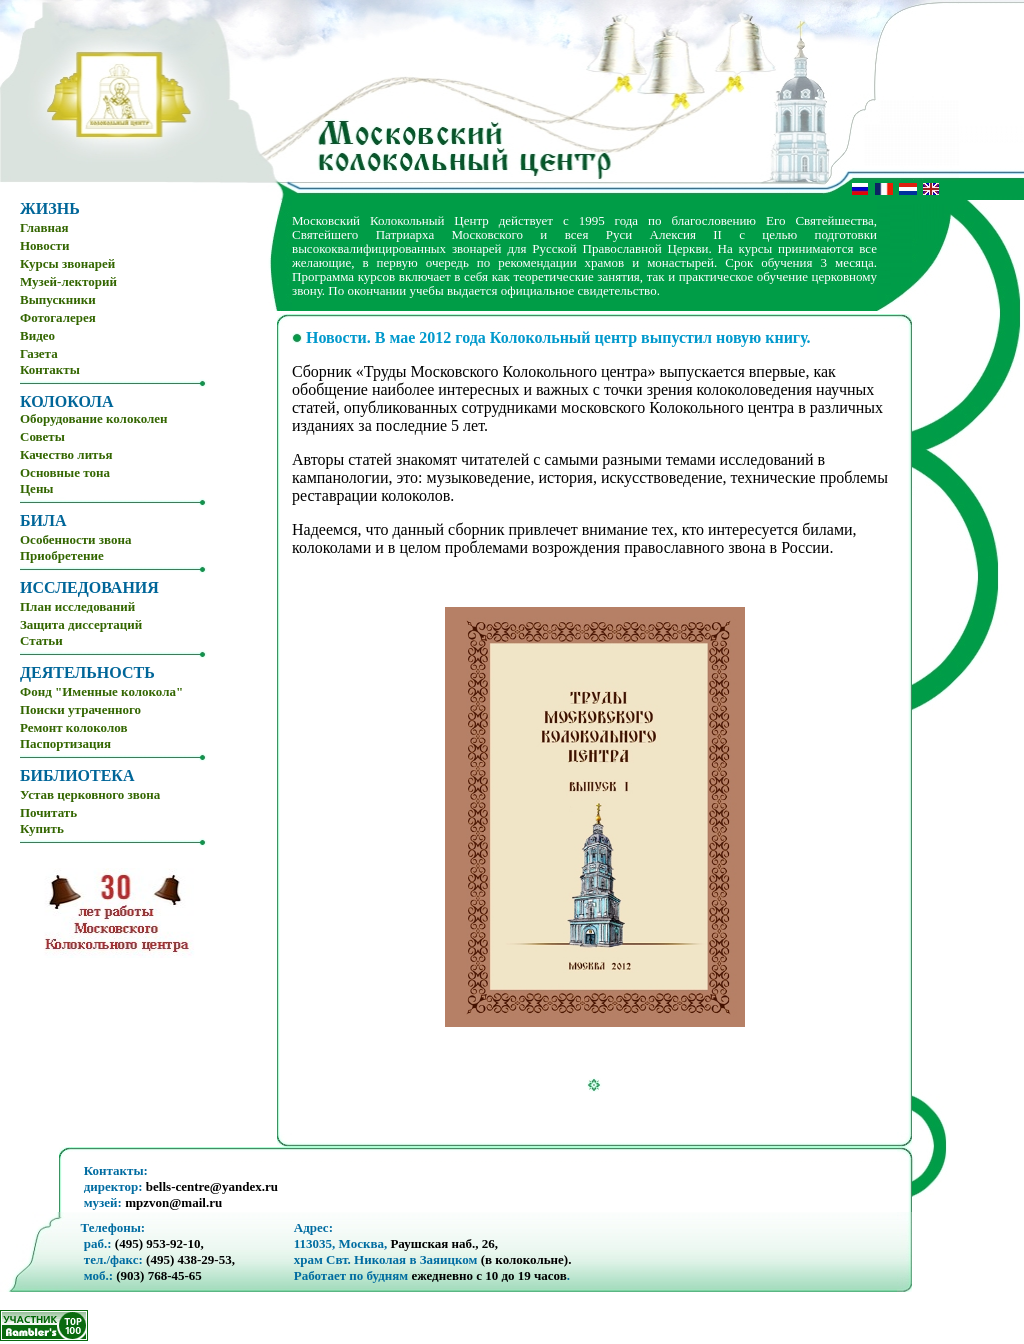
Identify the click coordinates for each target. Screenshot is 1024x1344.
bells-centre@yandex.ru (212, 1186)
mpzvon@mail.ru (173, 1202)
